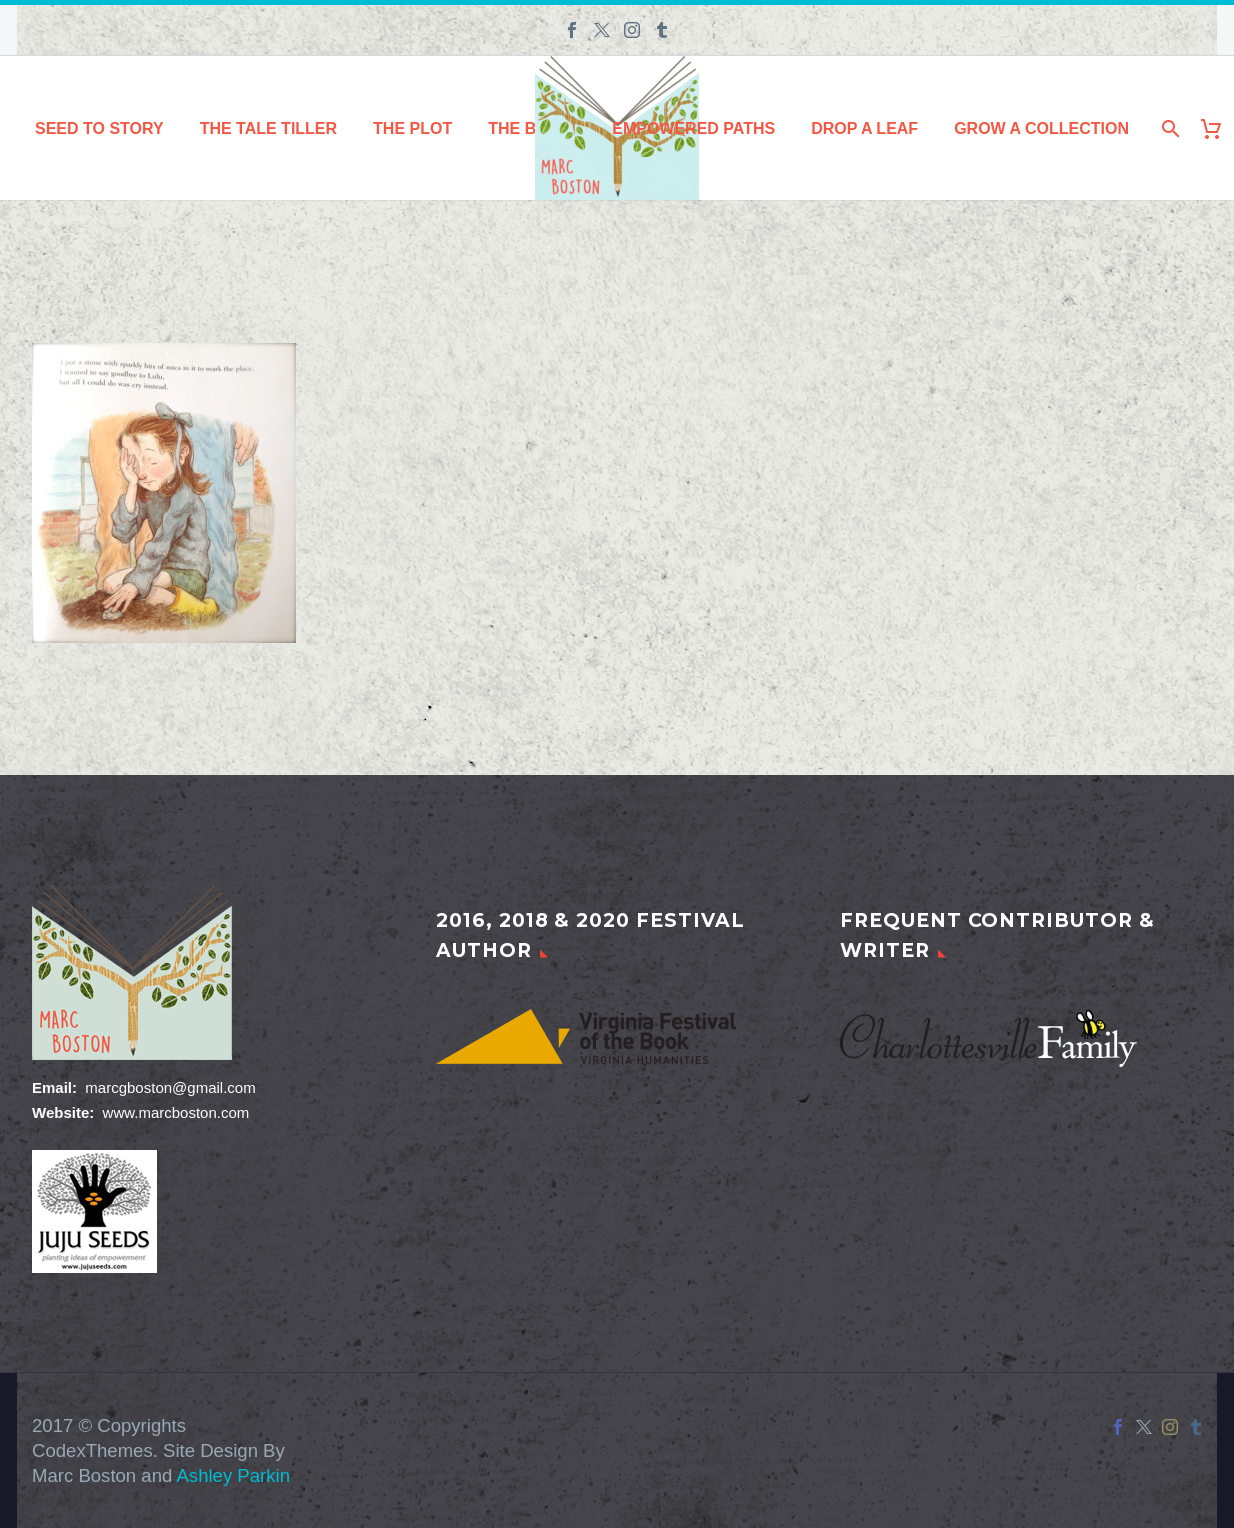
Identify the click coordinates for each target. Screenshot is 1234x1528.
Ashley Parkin (233, 1475)
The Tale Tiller (268, 128)
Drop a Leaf (864, 128)
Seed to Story (99, 128)
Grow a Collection (1041, 128)
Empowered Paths (693, 128)
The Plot (412, 128)
